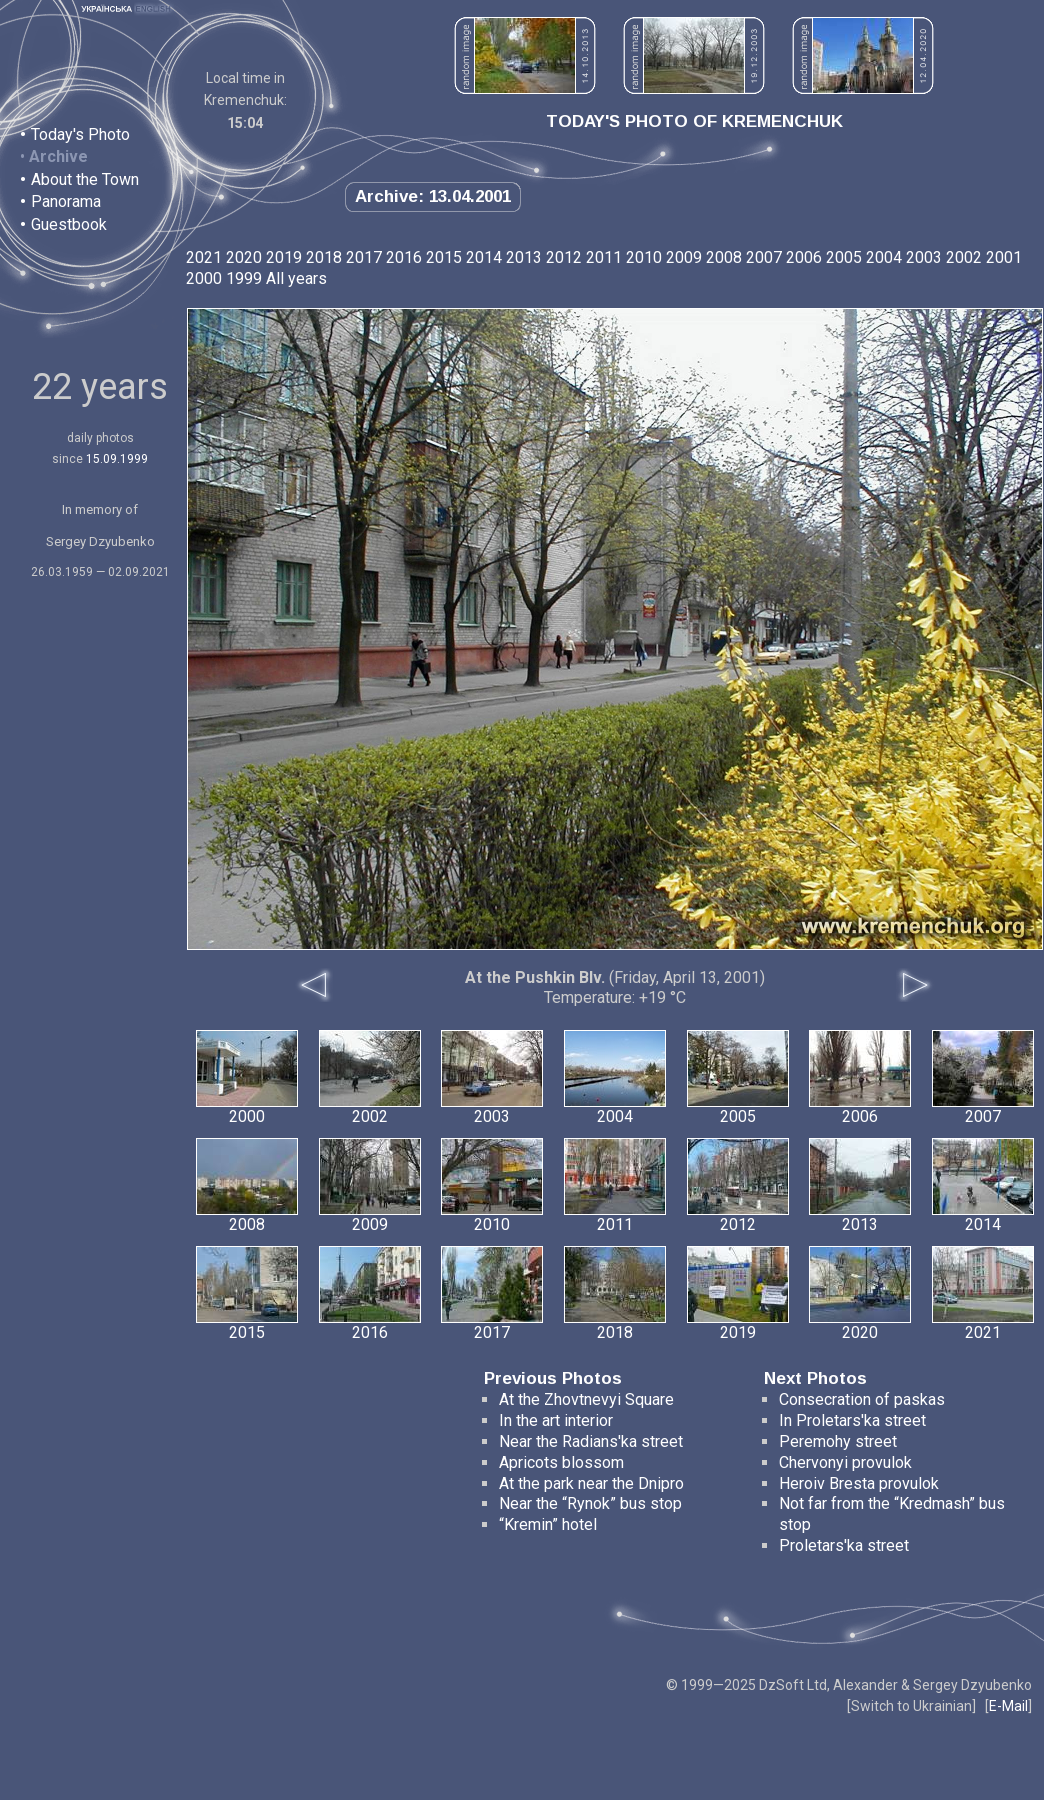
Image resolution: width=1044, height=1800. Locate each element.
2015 (444, 257)
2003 (924, 257)
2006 (804, 257)
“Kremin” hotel (548, 1524)
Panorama (66, 201)
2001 (1004, 257)
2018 (324, 257)
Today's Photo (80, 134)
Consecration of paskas (862, 1399)
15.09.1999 (117, 459)
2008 (724, 257)
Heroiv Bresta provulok (859, 1483)
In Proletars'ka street (852, 1420)
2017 (364, 257)
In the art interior (556, 1420)
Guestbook (69, 224)
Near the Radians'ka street (591, 1441)
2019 (284, 257)
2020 (244, 257)
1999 (244, 278)
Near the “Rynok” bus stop (590, 1503)
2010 (644, 257)
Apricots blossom (561, 1462)
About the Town (85, 179)
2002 (964, 257)
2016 (404, 257)
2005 (844, 257)
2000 (204, 278)
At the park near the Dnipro (591, 1483)
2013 (524, 257)
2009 (684, 257)
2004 (884, 257)
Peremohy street (838, 1441)
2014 (484, 257)
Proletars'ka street (844, 1545)
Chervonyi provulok (845, 1462)
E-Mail (1008, 1706)
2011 (604, 257)
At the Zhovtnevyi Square (586, 1399)
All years (296, 278)
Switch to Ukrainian (911, 1706)
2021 (204, 257)
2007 (764, 257)
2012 (564, 257)
